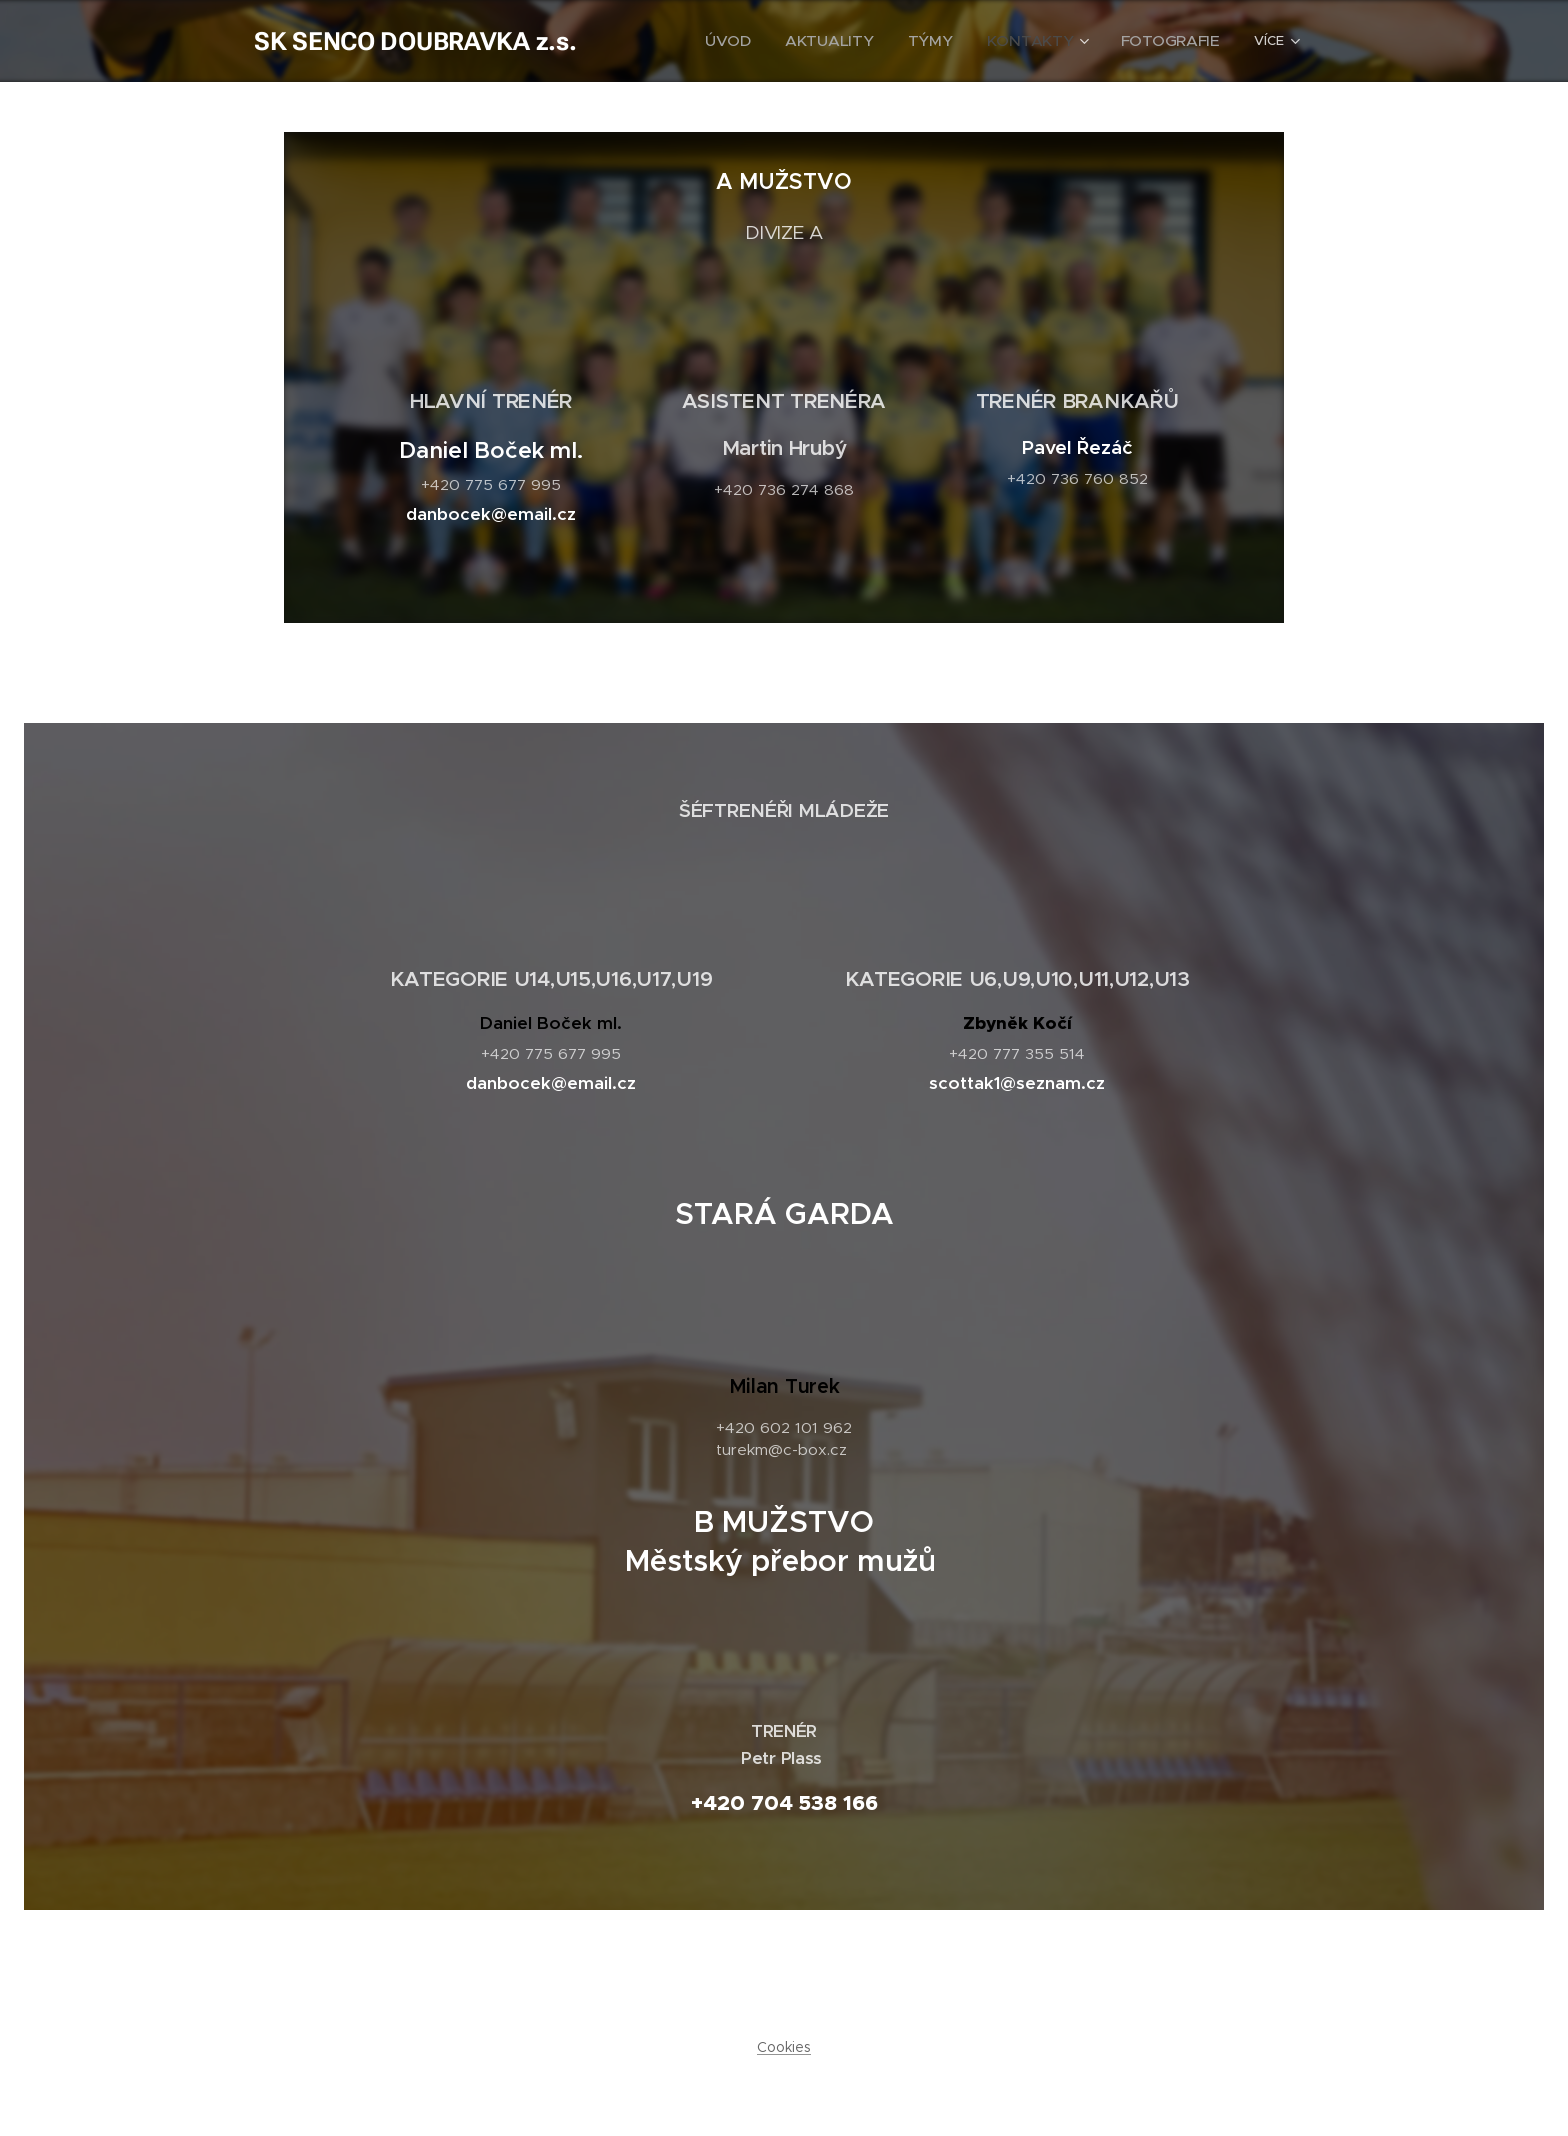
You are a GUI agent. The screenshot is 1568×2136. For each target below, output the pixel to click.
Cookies (784, 2047)
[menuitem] (780, 41)
